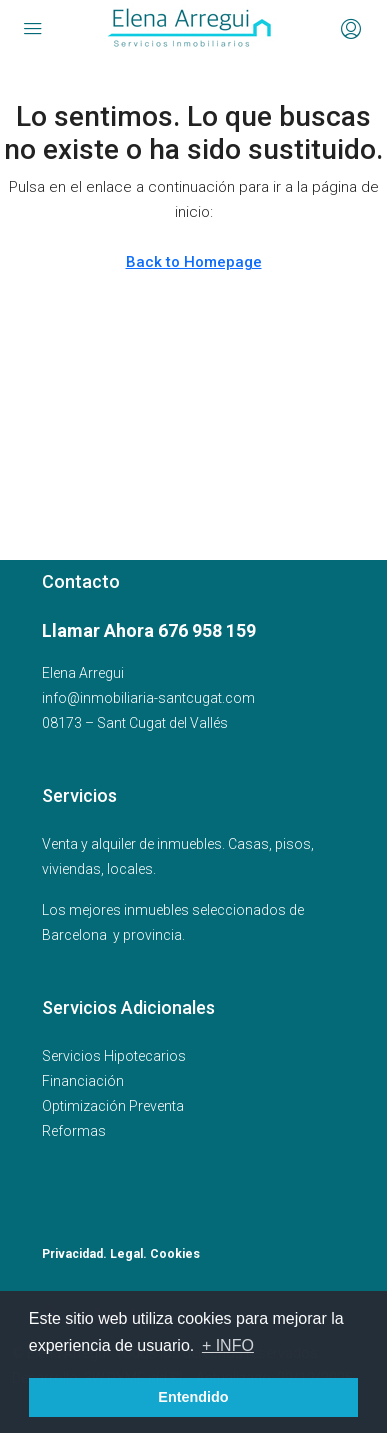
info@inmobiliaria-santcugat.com (148, 698)
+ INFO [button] (228, 1345)
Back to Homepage (194, 262)
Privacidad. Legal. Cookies (121, 1254)
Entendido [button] (193, 1397)
